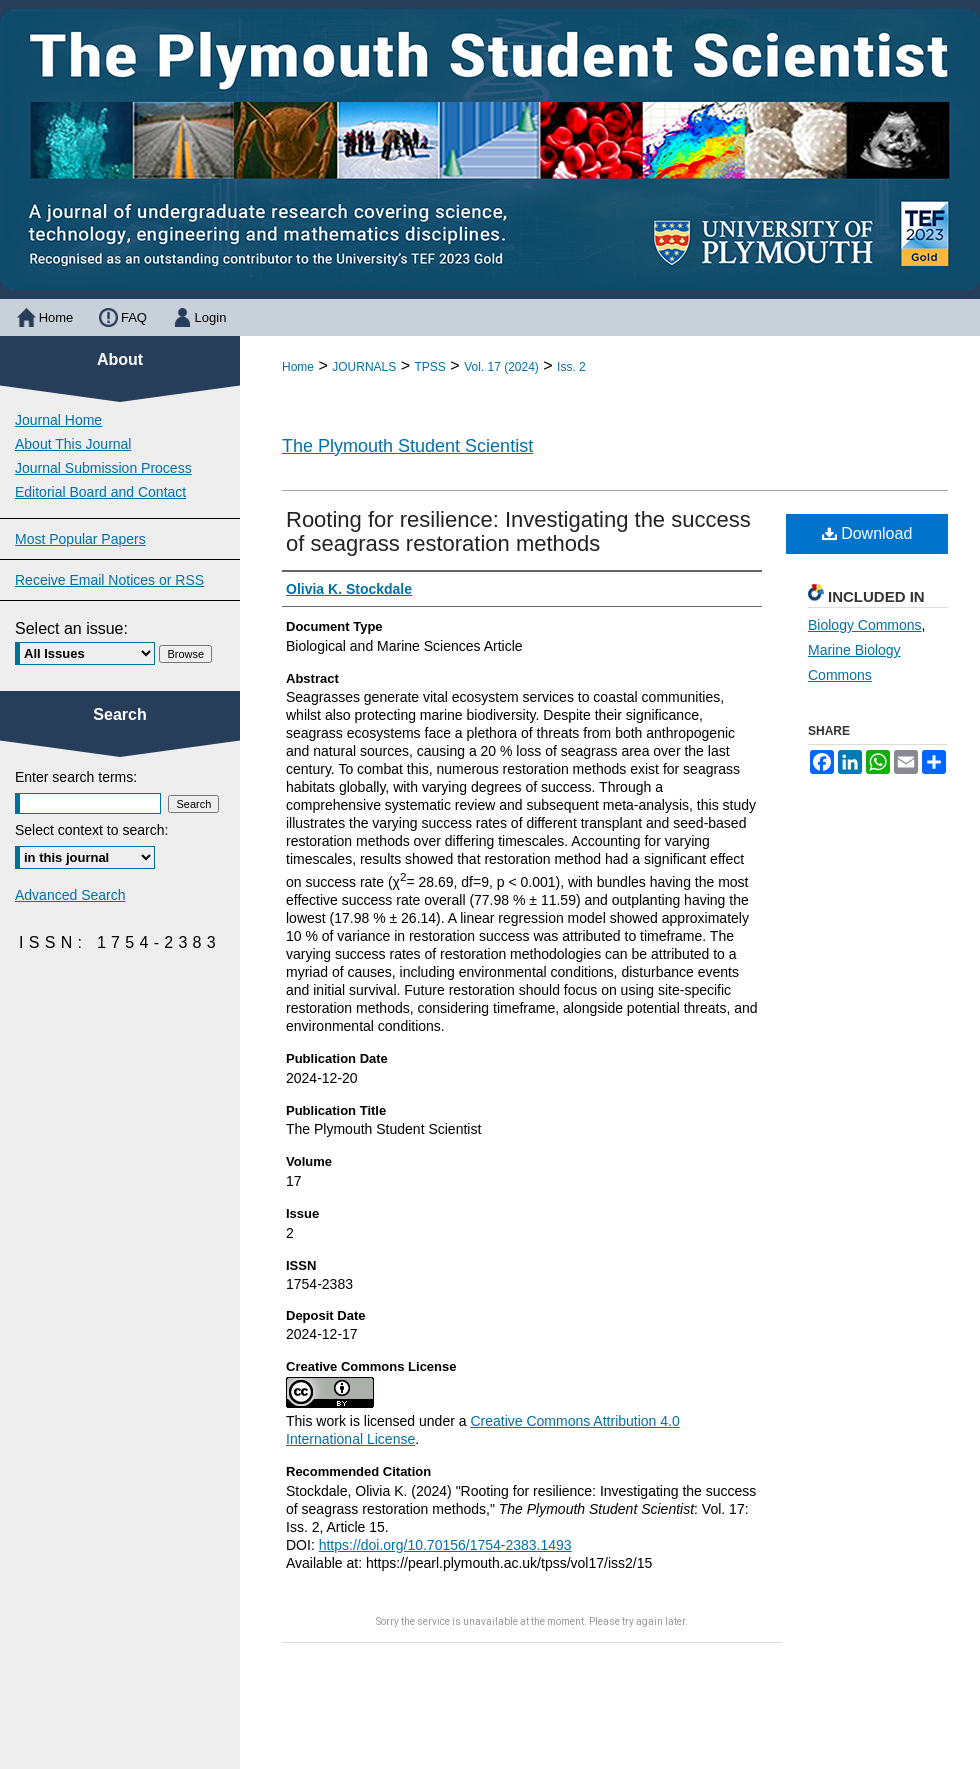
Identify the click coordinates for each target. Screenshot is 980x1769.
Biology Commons (865, 625)
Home (298, 367)
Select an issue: (71, 628)
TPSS (430, 367)
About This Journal (73, 444)
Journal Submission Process (103, 468)
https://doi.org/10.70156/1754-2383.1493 (445, 1545)
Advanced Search (70, 895)
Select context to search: (91, 830)
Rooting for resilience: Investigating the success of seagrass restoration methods (518, 531)
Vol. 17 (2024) (501, 367)
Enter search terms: (76, 777)
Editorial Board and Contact (100, 492)
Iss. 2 (571, 367)
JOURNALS (364, 367)
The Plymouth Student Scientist (407, 446)
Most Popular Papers (80, 539)
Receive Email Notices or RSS (109, 580)
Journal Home (58, 420)
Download (867, 533)
